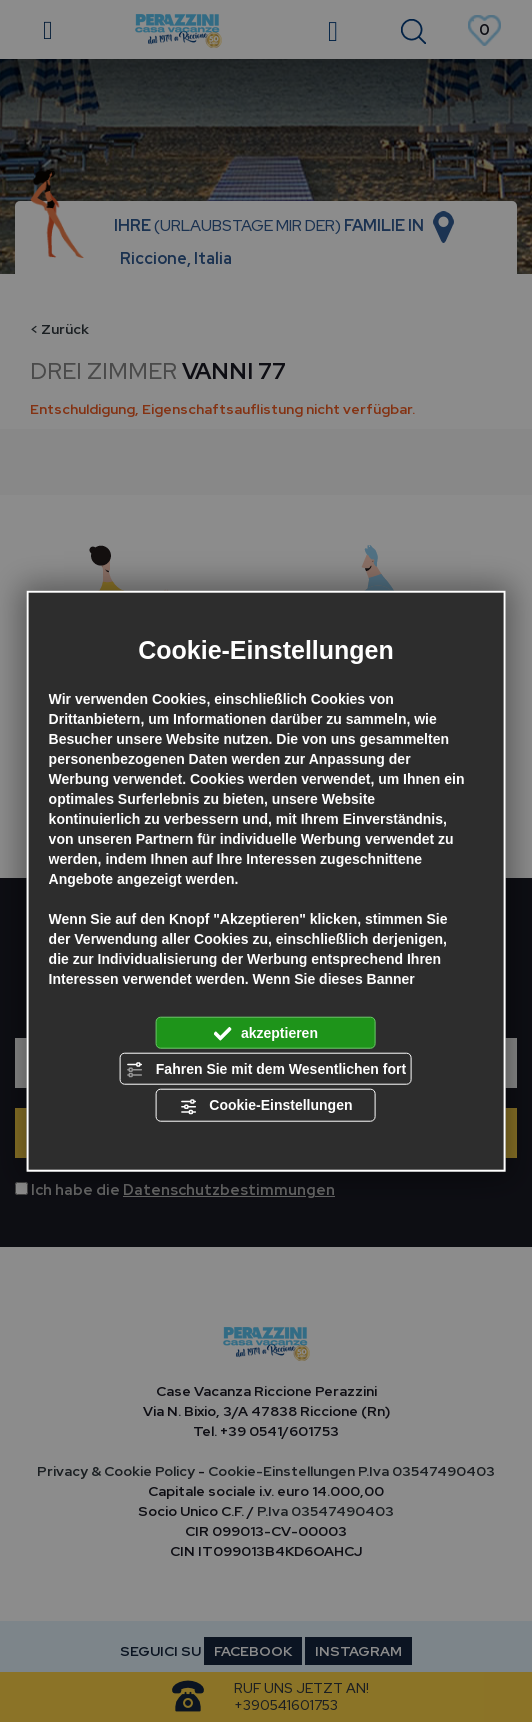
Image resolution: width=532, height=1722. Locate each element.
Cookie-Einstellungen (265, 1106)
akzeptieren (266, 1033)
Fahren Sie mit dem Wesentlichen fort (266, 1070)
